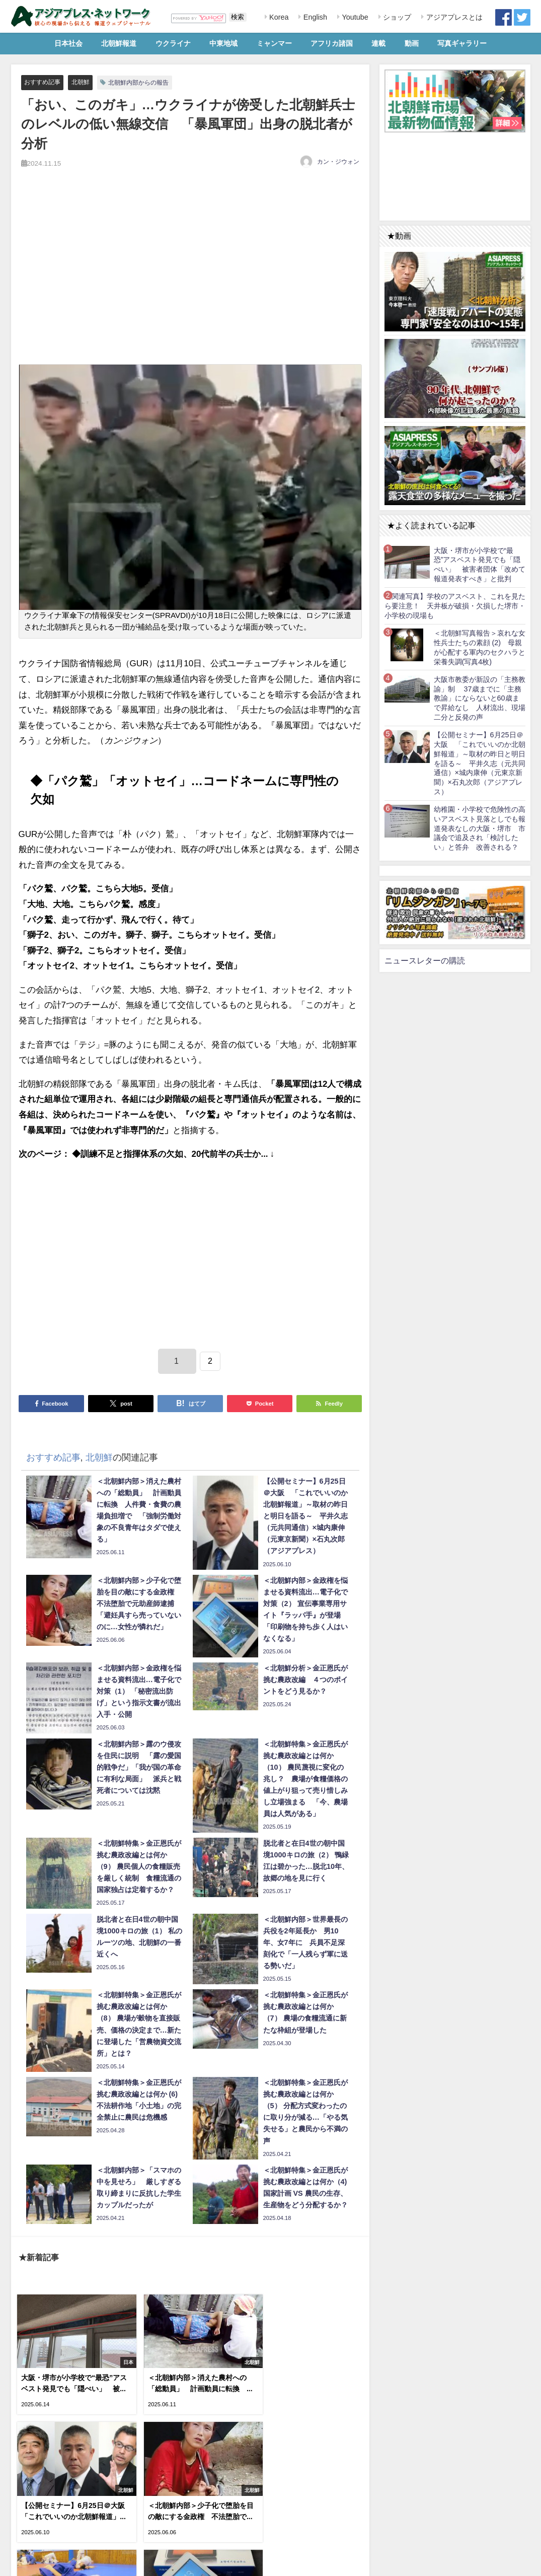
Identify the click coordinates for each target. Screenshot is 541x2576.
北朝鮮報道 (118, 43)
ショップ (396, 17)
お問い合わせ (85, 2562)
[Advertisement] (190, 277)
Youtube (354, 17)
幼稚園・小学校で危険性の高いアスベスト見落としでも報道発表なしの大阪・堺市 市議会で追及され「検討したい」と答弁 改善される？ (479, 828)
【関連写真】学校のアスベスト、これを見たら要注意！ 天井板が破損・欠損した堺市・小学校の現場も (454, 605)
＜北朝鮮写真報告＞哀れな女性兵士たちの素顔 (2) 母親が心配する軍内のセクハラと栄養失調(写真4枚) (479, 647)
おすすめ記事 (43, 82)
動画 (412, 43)
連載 (378, 43)
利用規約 (27, 2562)
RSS (53, 2562)
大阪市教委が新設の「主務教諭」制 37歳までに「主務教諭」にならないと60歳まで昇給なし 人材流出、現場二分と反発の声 (479, 698)
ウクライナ (173, 43)
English (314, 17)
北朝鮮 (84, 82)
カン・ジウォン (338, 162)
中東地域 (223, 43)
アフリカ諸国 (332, 43)
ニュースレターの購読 (424, 960)
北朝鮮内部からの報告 (145, 82)
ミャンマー (274, 43)
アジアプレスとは (453, 17)
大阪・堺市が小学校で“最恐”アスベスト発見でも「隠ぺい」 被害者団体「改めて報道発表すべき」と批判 (479, 564)
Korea (277, 17)
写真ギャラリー (462, 43)
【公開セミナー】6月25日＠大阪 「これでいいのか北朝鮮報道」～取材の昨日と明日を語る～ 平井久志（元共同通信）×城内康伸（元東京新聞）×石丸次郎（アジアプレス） (479, 763)
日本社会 (68, 43)
